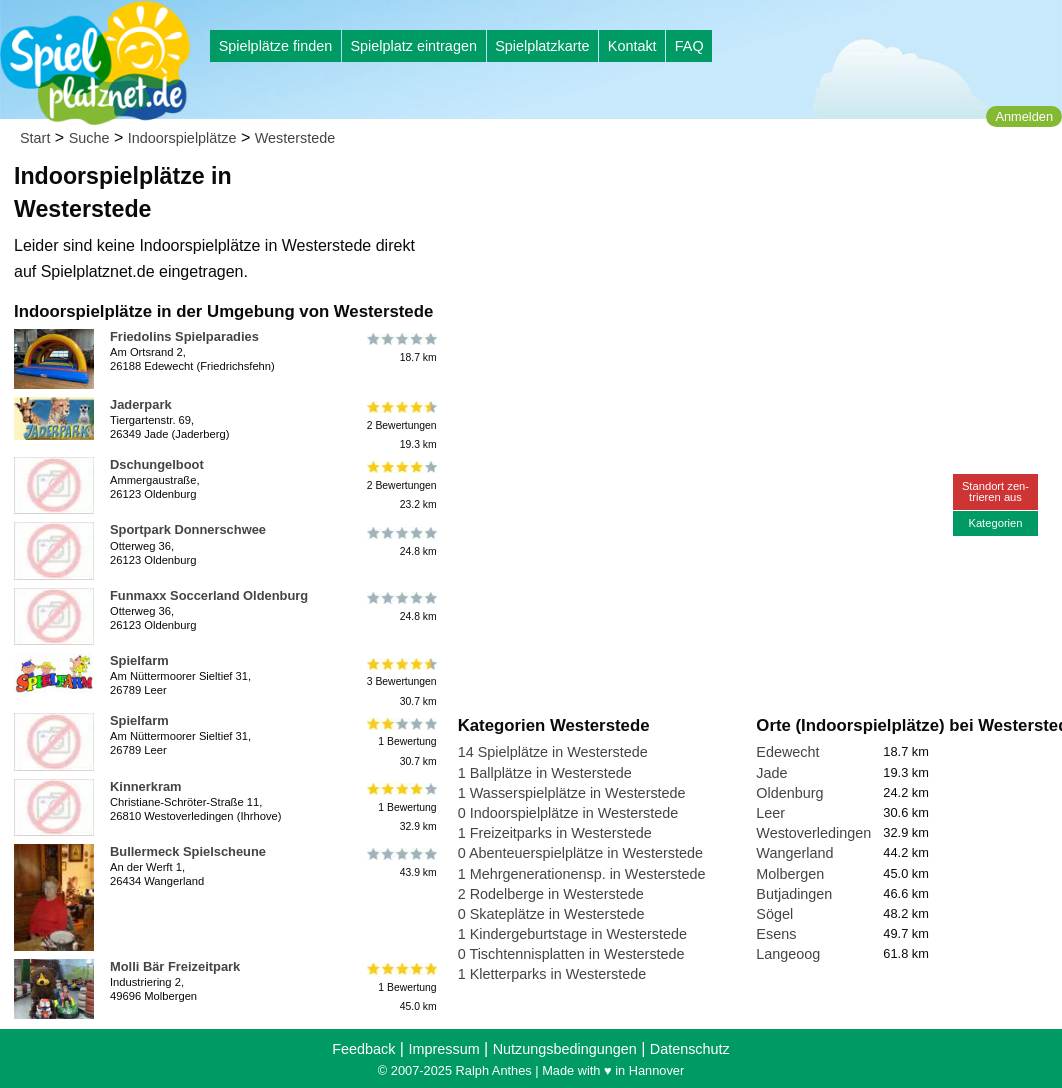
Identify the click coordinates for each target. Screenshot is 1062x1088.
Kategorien (995, 523)
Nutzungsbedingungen (565, 1049)
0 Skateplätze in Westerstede (551, 914)
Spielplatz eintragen (413, 46)
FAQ (689, 46)
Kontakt (632, 46)
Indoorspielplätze (182, 138)
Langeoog (788, 954)
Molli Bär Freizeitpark (175, 966)
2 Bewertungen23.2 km (400, 485)
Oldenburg (789, 793)
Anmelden (1024, 116)
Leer (770, 813)
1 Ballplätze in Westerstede (545, 773)
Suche (89, 138)
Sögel (774, 914)
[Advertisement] (685, 190)
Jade (771, 773)
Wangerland (794, 853)
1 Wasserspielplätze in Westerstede (572, 793)
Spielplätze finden (276, 46)
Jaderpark (141, 404)
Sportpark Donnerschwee (188, 529)
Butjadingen (794, 894)
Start (35, 138)
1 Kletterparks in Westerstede (552, 974)
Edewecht (787, 752)
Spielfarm (139, 660)
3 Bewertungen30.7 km (400, 681)
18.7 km (400, 348)
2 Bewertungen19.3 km (400, 425)
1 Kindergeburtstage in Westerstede (572, 934)
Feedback (363, 1049)
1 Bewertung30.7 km (400, 741)
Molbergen (790, 874)
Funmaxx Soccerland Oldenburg (209, 595)
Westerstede (295, 138)
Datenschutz (690, 1049)
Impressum (443, 1049)
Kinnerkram (146, 786)
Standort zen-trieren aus (995, 491)
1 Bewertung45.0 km (400, 987)
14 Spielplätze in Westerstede (553, 752)
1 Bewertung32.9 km (400, 807)
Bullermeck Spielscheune (188, 851)
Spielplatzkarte (542, 46)
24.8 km (400, 541)
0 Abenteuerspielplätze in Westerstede (580, 853)
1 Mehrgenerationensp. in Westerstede (582, 874)
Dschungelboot (157, 464)
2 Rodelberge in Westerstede (551, 894)
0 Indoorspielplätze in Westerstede (568, 813)
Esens (776, 934)
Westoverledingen (813, 833)
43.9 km (400, 863)
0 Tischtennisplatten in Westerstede (571, 954)
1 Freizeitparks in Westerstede (555, 833)
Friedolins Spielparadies (184, 336)
